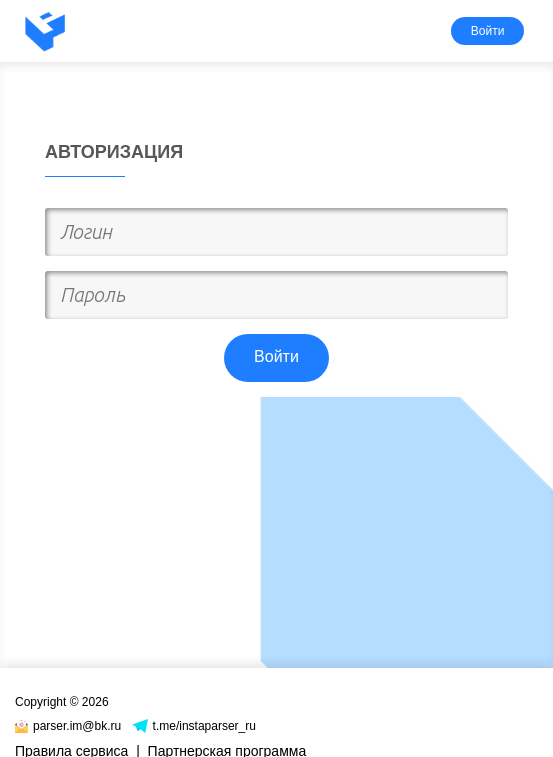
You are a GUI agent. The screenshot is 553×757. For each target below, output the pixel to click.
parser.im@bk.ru (68, 726)
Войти (488, 31)
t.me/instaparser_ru (194, 726)
